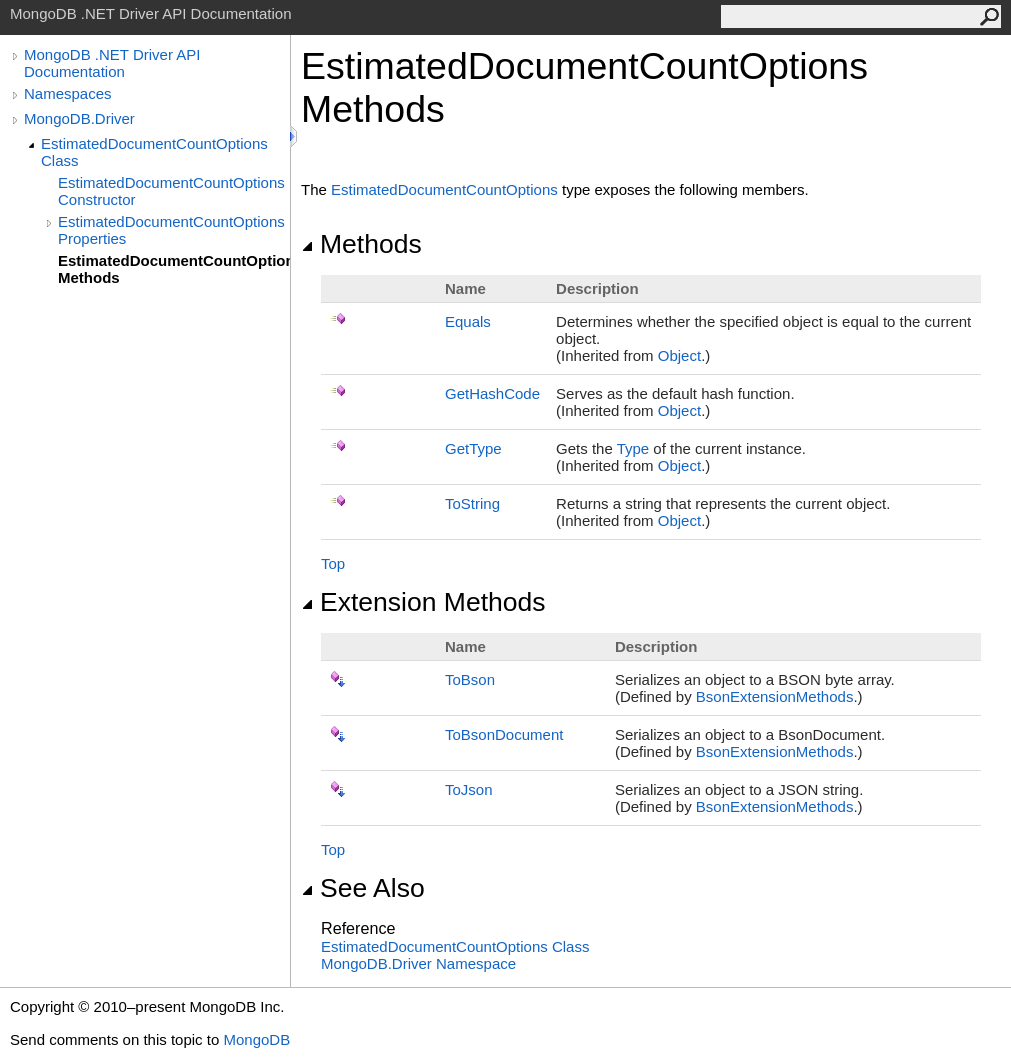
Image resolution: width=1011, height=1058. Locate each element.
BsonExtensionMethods (775, 696)
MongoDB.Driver (79, 118)
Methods (361, 244)
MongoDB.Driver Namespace (418, 963)
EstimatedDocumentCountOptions (444, 189)
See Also (363, 888)
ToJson (469, 789)
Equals (468, 321)
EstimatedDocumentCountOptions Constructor (171, 191)
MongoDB (256, 1039)
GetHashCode (492, 393)
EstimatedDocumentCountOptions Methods (174, 269)
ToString (472, 503)
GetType (473, 448)
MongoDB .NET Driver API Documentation (112, 63)
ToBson (470, 679)
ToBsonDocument (504, 734)
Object (679, 355)
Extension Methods (423, 602)
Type (633, 448)
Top (333, 563)
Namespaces (68, 93)
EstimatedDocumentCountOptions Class (154, 152)
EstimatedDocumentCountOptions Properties (171, 230)
